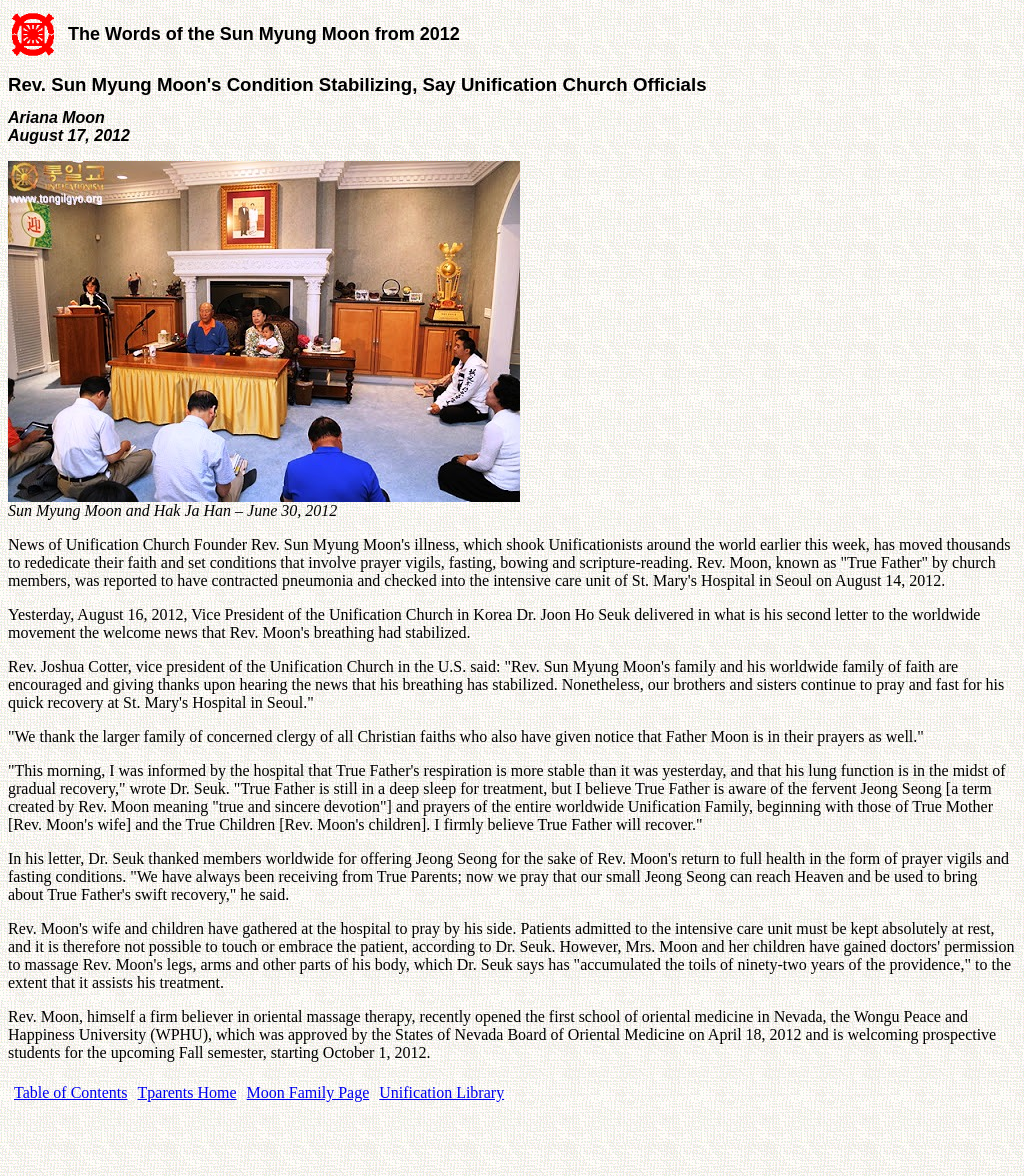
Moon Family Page (308, 1092)
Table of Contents (71, 1092)
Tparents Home (187, 1092)
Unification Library (441, 1092)
